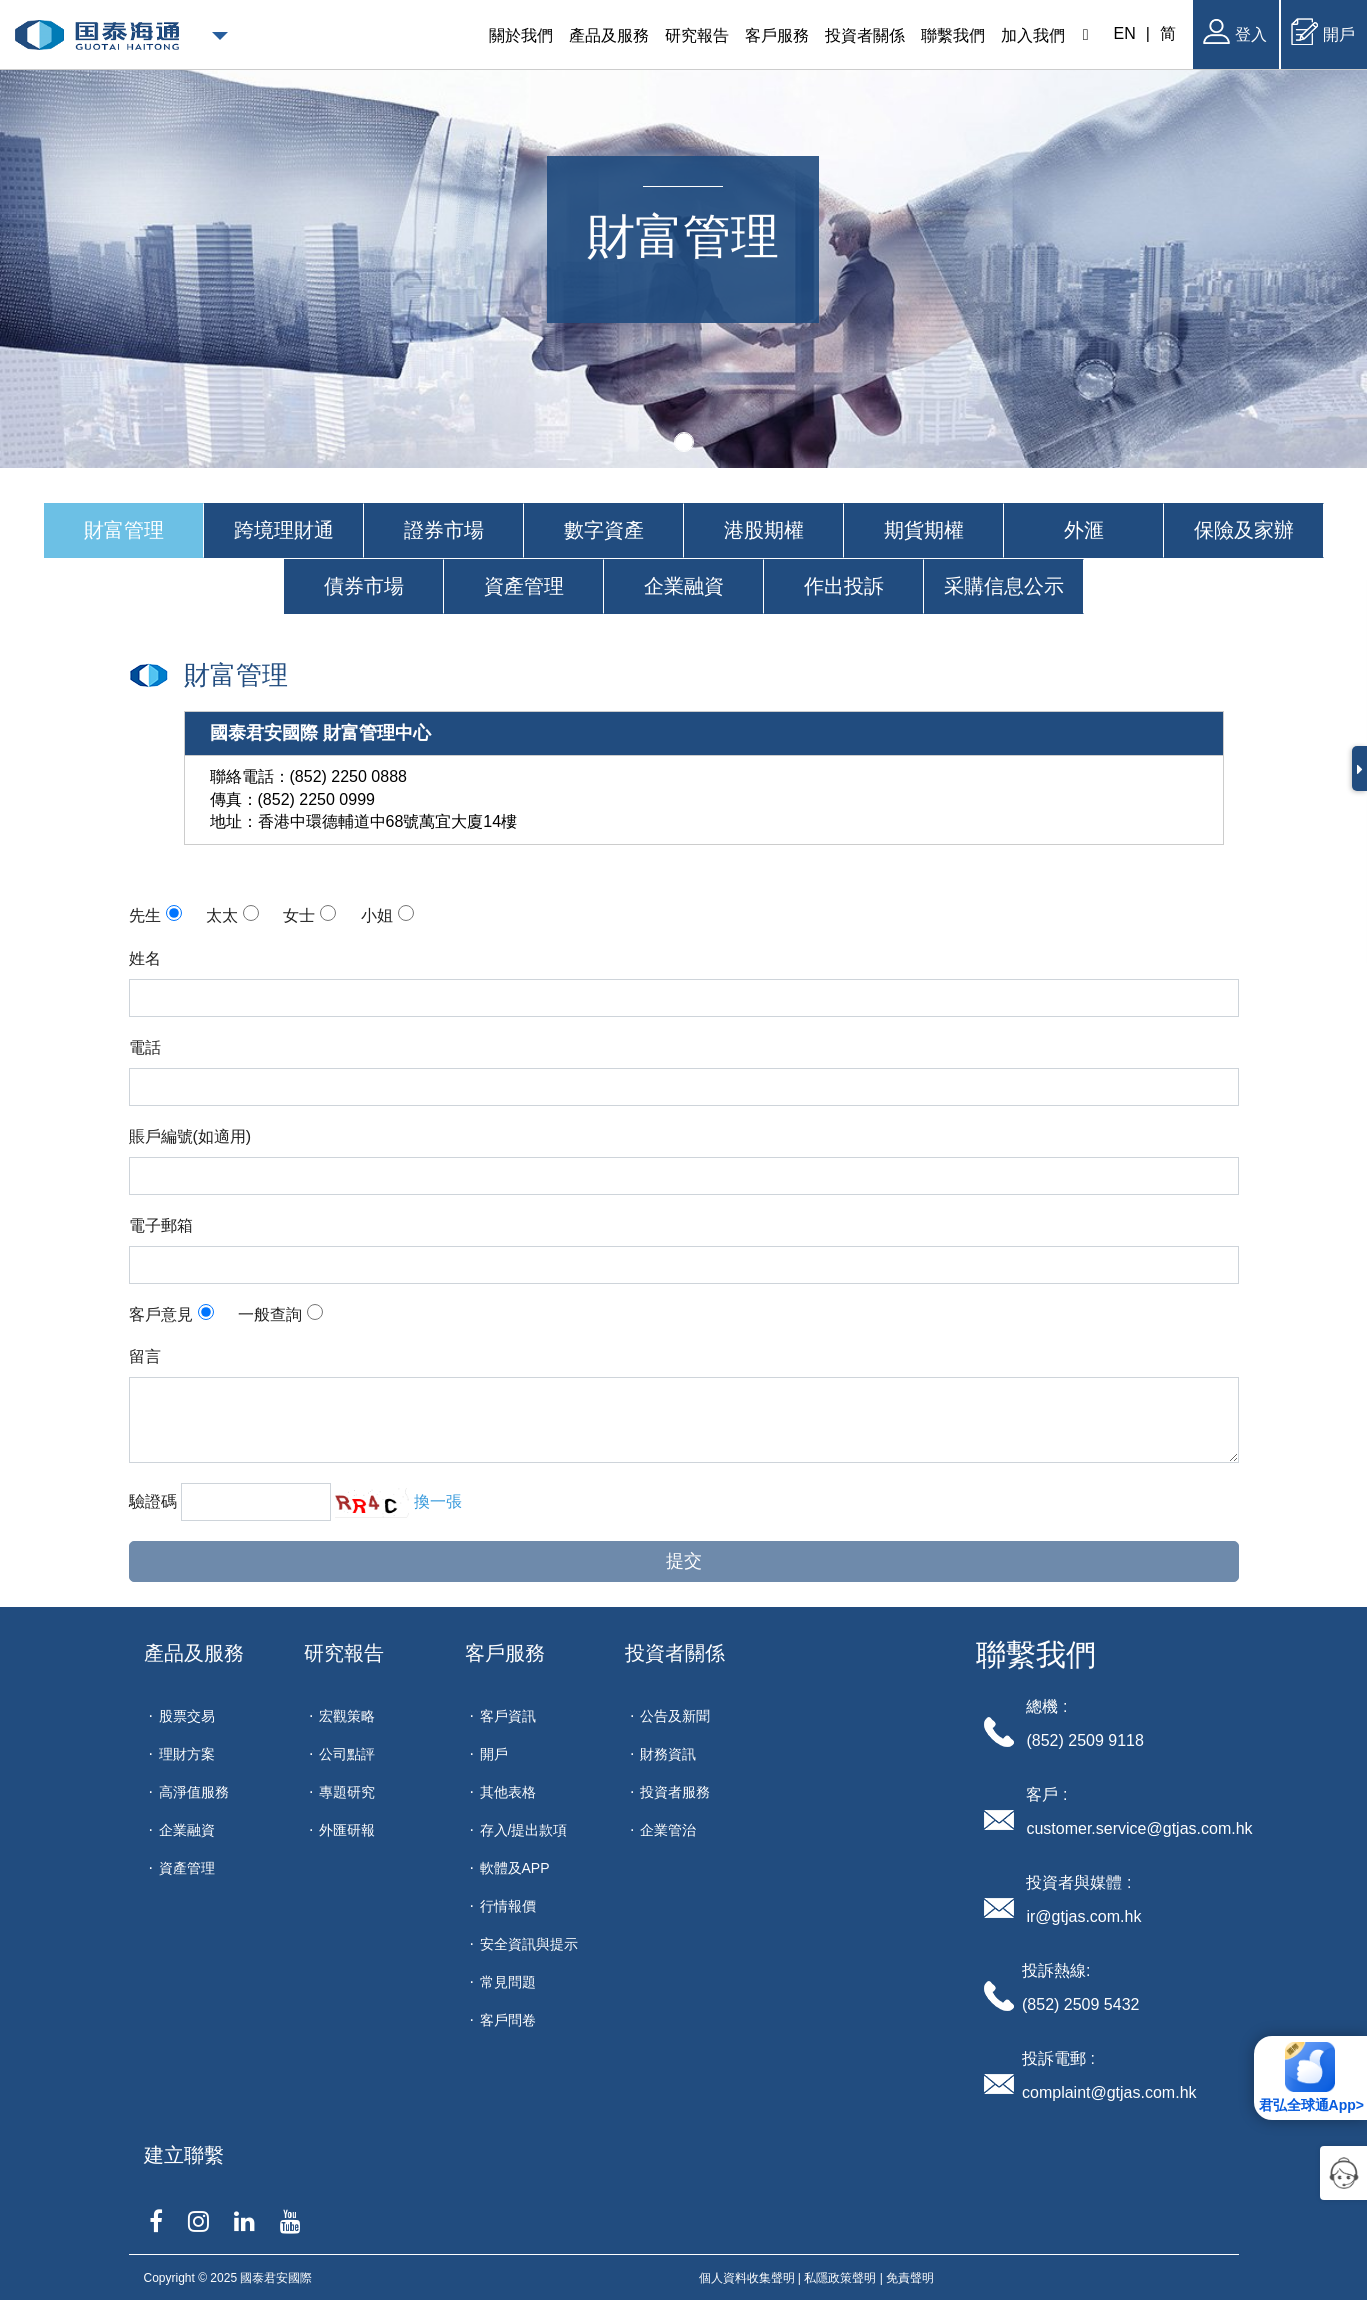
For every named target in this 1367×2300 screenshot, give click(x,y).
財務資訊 (668, 1754)
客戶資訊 (508, 1716)
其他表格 (508, 1792)
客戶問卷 (508, 2020)
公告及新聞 (675, 1716)
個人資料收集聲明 (747, 2278)
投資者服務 (675, 1792)
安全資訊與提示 (529, 1944)
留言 (145, 1356)
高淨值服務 (194, 1792)
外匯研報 (347, 1830)
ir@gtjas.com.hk (1083, 1916)
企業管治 (668, 1830)
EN (1125, 33)
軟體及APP (515, 1868)
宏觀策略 (347, 1716)
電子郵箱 (161, 1225)
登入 (1235, 31)
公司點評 (347, 1754)
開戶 (1323, 31)
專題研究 (347, 1792)
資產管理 (187, 1868)
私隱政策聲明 (840, 2278)
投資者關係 (675, 1653)
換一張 (438, 1501)
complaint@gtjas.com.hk (1109, 2092)
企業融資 (187, 1830)
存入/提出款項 (524, 1830)
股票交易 (187, 1716)
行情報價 (508, 1906)
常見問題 (508, 1982)
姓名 (145, 958)
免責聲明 (910, 2278)
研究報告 (344, 1653)
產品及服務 (194, 1653)
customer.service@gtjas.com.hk (1139, 1828)
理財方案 (187, 1754)
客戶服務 (505, 1653)
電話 (145, 1047)
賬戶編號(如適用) (190, 1136)
